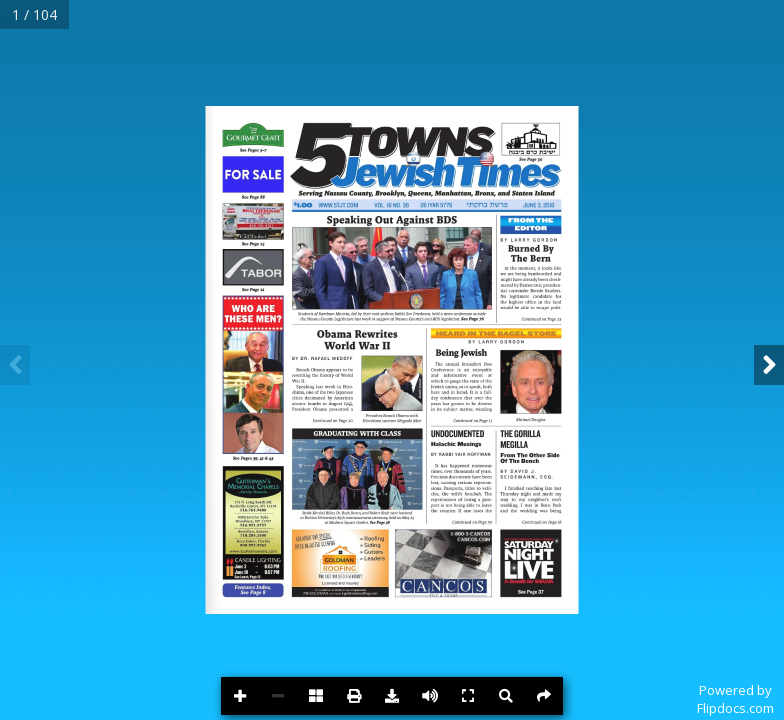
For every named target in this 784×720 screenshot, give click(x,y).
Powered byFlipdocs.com (735, 699)
